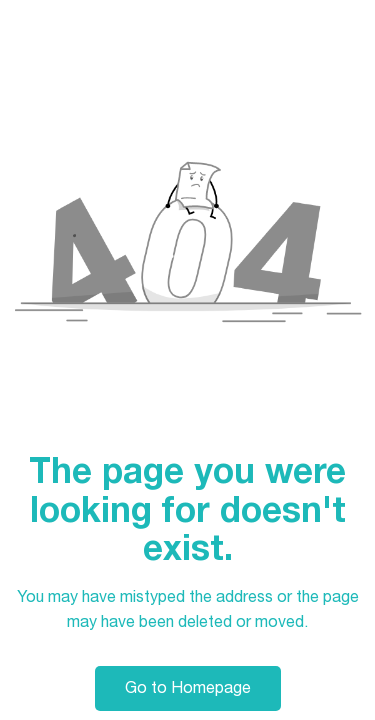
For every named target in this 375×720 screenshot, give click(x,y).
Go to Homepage (188, 688)
